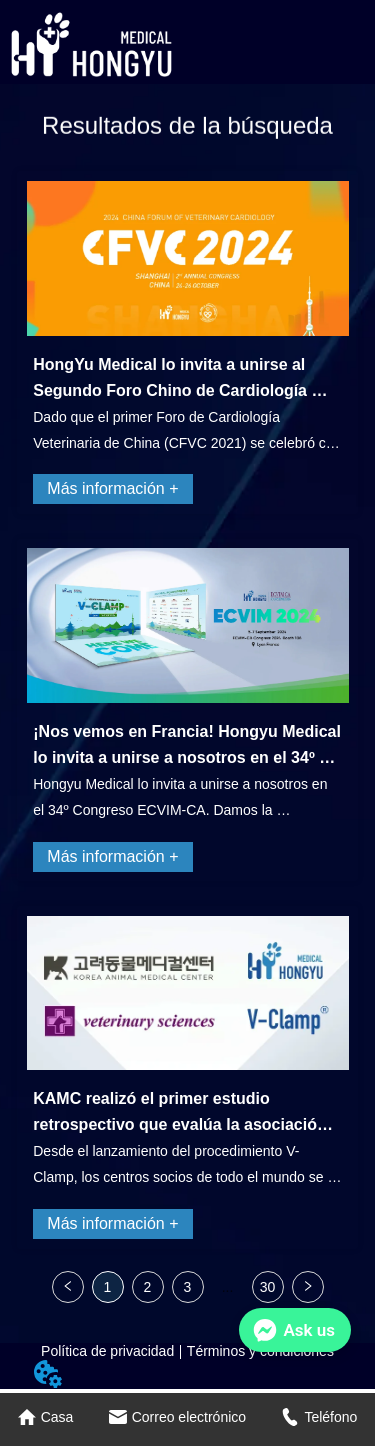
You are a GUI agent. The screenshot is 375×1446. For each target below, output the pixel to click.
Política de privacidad (107, 1351)
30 (268, 1287)
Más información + (112, 488)
